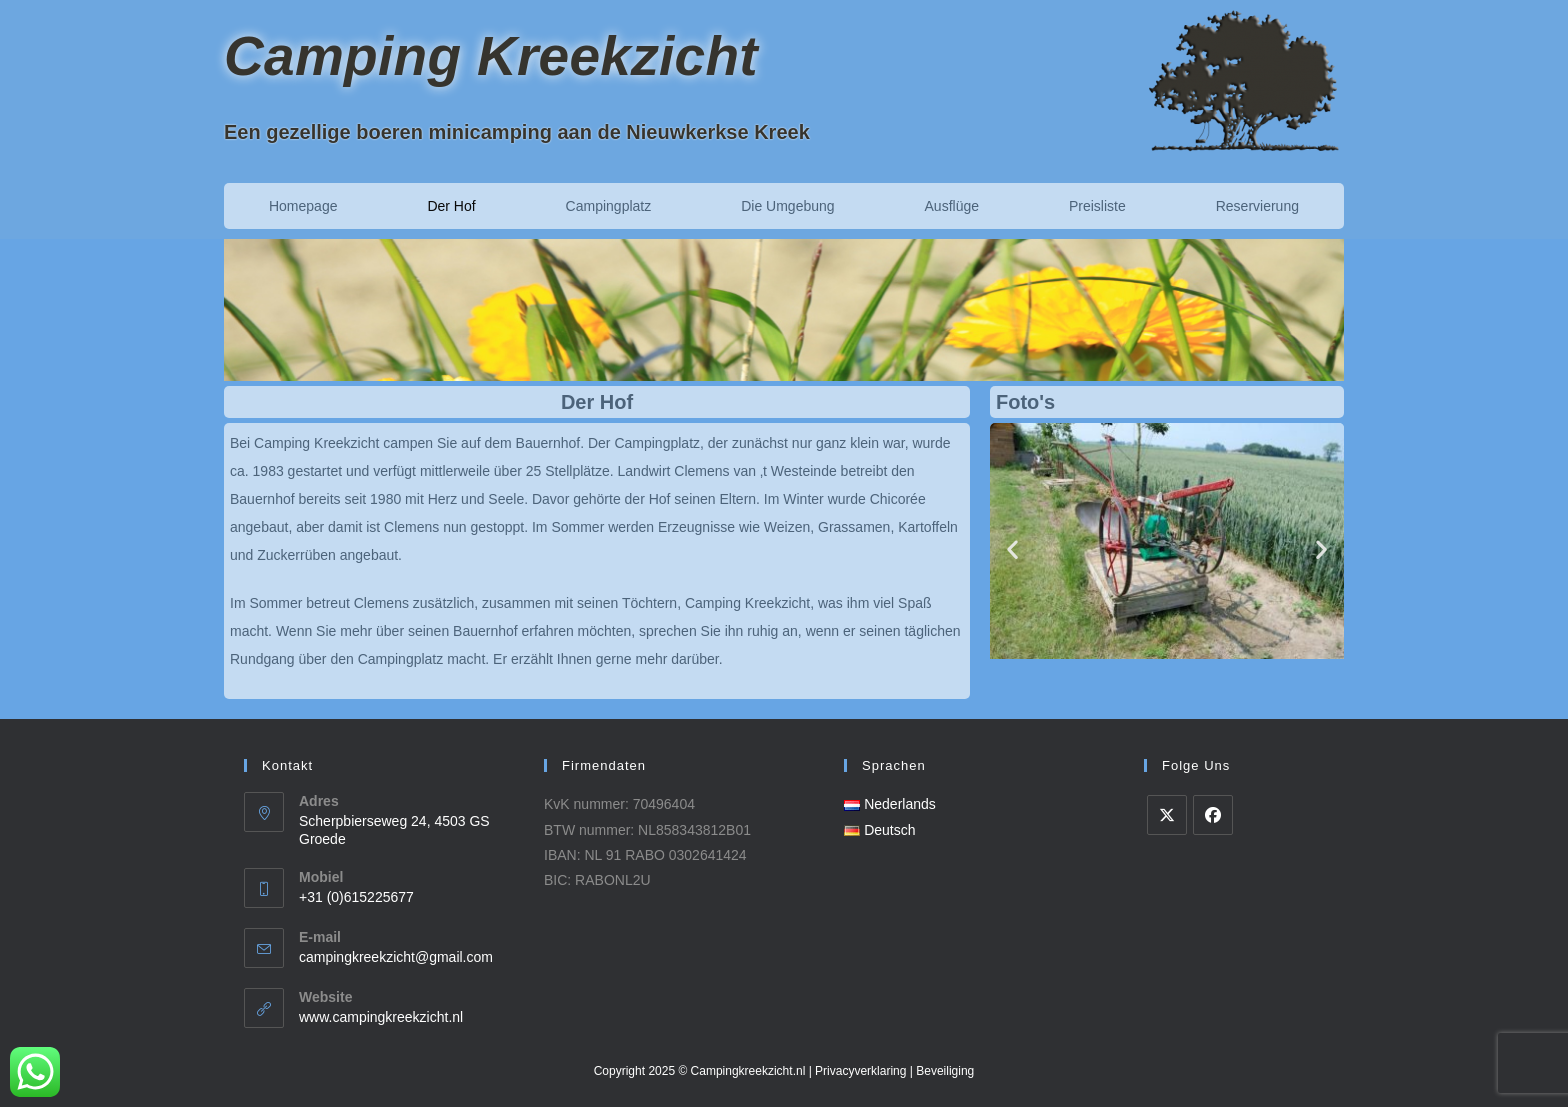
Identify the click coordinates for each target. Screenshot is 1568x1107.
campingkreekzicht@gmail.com (396, 957)
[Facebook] (1213, 815)
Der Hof (451, 206)
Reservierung (1257, 206)
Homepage (303, 206)
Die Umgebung (787, 206)
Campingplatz (609, 206)
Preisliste (1097, 206)
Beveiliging (945, 1071)
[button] (1012, 548)
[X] (1167, 815)
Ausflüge (952, 206)
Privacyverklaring (860, 1071)
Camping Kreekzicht (491, 56)
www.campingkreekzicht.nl (381, 1017)
